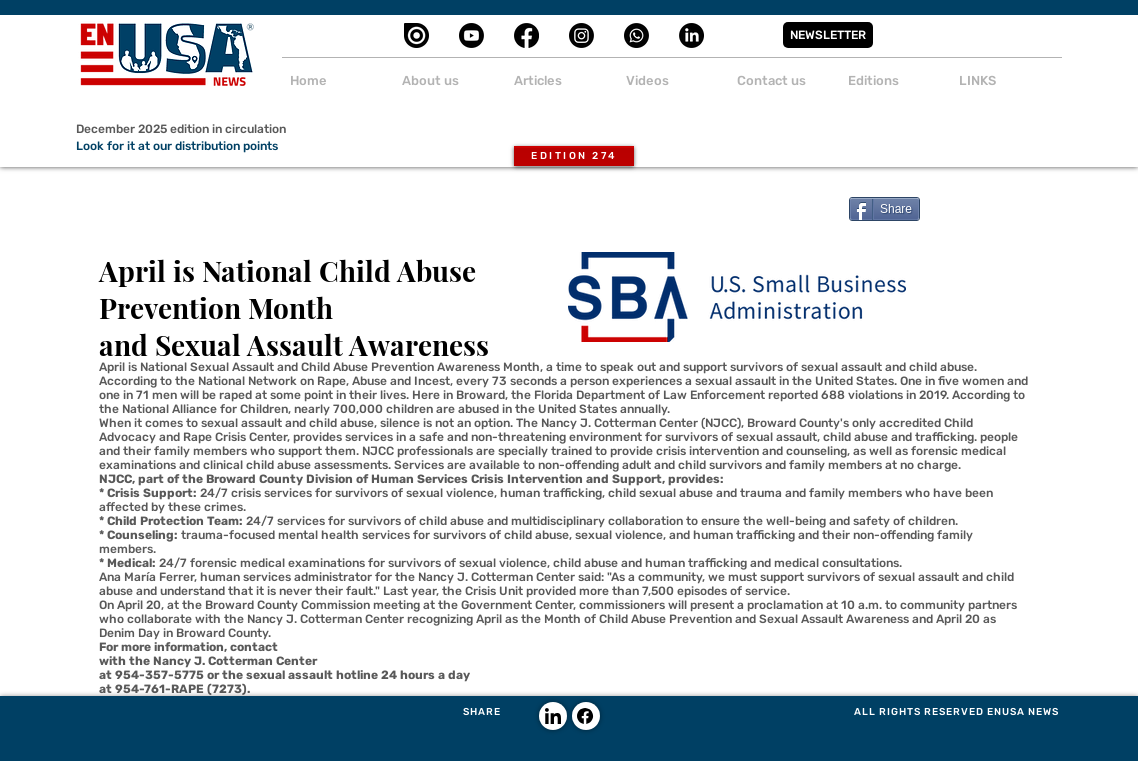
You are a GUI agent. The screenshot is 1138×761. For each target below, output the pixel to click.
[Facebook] (526, 35)
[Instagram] (581, 35)
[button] (828, 35)
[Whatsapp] (636, 35)
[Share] (884, 209)
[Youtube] (471, 35)
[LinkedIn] (691, 35)
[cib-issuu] (416, 35)
